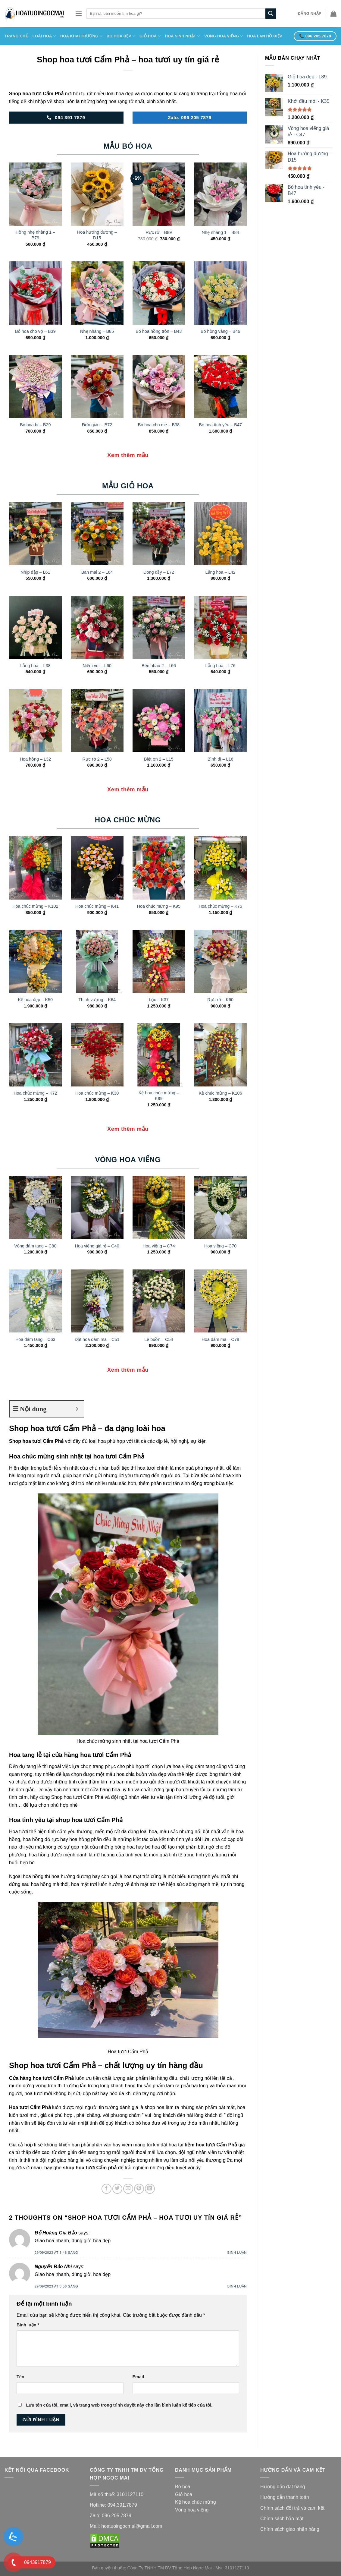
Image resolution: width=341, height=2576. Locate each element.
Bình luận (28, 2324)
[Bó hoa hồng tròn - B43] (159, 292)
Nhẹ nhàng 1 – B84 (220, 232)
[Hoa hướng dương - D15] (97, 193)
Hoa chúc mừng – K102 (35, 906)
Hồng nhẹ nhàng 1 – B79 (35, 235)
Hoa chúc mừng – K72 (35, 1093)
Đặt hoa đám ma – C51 (97, 1339)
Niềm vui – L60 (97, 665)
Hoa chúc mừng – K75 (220, 906)
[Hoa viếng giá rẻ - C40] (97, 1207)
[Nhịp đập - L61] (35, 533)
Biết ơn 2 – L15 (159, 759)
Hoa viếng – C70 (220, 1246)
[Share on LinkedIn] (150, 2189)
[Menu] (78, 13)
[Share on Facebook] (106, 2189)
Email (138, 2376)
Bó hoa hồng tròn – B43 (159, 331)
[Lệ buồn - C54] (159, 1300)
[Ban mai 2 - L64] (97, 533)
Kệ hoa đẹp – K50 (35, 999)
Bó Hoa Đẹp (121, 36)
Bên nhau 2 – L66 (159, 665)
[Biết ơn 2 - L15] (159, 720)
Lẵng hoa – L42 (220, 572)
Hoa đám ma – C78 (220, 1339)
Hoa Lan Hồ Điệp (264, 36)
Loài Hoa (44, 36)
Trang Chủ (16, 36)
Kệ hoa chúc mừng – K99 (159, 1095)
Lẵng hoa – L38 (35, 665)
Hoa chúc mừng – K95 (158, 906)
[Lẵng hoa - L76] (220, 627)
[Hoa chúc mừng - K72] (35, 1054)
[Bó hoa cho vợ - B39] (35, 292)
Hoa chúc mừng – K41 (97, 906)
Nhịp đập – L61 (35, 572)
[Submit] (270, 13)
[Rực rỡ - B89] (159, 193)
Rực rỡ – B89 (158, 232)
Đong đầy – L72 (158, 572)
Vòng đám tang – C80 (35, 1246)
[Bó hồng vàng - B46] (220, 292)
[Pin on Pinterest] (139, 2189)
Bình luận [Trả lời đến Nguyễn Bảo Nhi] (237, 2286)
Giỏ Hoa (150, 36)
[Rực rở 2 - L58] (97, 720)
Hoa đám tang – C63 (35, 1339)
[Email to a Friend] (128, 2189)
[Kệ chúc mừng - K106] (220, 1054)
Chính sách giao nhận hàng (290, 2529)
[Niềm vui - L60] (97, 627)
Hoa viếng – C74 (158, 1246)
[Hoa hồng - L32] (35, 720)
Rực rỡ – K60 (220, 999)
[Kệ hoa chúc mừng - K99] (159, 1054)
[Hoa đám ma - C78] (220, 1300)
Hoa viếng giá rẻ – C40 (97, 1246)
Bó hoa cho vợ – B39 (35, 331)
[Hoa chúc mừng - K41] (97, 867)
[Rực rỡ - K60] (220, 961)
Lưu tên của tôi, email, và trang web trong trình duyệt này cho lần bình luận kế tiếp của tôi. (119, 2405)
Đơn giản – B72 (97, 424)
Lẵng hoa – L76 (220, 665)
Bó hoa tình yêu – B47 (220, 424)
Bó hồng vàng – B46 (220, 331)
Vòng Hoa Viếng (223, 36)
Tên (20, 2376)
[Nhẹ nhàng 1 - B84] (220, 193)
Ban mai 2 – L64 (97, 572)
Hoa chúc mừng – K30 (97, 1093)
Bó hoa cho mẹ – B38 (159, 424)
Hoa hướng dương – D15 (97, 235)
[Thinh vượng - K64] (97, 961)
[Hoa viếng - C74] (159, 1207)
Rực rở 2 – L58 (96, 759)
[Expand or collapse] (77, 1409)
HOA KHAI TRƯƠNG (81, 36)
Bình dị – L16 (220, 759)
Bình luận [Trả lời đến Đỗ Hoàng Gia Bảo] (237, 2252)
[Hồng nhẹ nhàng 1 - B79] (35, 193)
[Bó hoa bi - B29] (35, 386)
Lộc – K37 (159, 999)
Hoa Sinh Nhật (182, 36)
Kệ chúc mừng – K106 (220, 1093)
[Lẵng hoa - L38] (35, 627)
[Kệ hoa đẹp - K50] (35, 961)
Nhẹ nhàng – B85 (97, 331)
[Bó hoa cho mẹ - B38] (159, 386)
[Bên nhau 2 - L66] (159, 627)
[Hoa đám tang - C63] (35, 1300)
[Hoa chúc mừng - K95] (159, 867)
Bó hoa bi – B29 (35, 424)
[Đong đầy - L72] (159, 533)
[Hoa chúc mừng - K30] (97, 1054)
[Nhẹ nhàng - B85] (97, 292)
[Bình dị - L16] (220, 720)
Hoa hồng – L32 (35, 759)
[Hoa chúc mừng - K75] (220, 867)
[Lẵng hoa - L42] (220, 533)
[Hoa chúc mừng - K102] (35, 867)
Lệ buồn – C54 (158, 1339)
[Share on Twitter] (117, 2189)
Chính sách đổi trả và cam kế (291, 2508)
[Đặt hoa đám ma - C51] (97, 1300)
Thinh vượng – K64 (97, 999)
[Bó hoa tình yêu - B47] (220, 386)
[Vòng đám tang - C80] (35, 1207)
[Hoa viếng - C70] (220, 1207)
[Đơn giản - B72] (97, 386)
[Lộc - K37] (159, 961)
